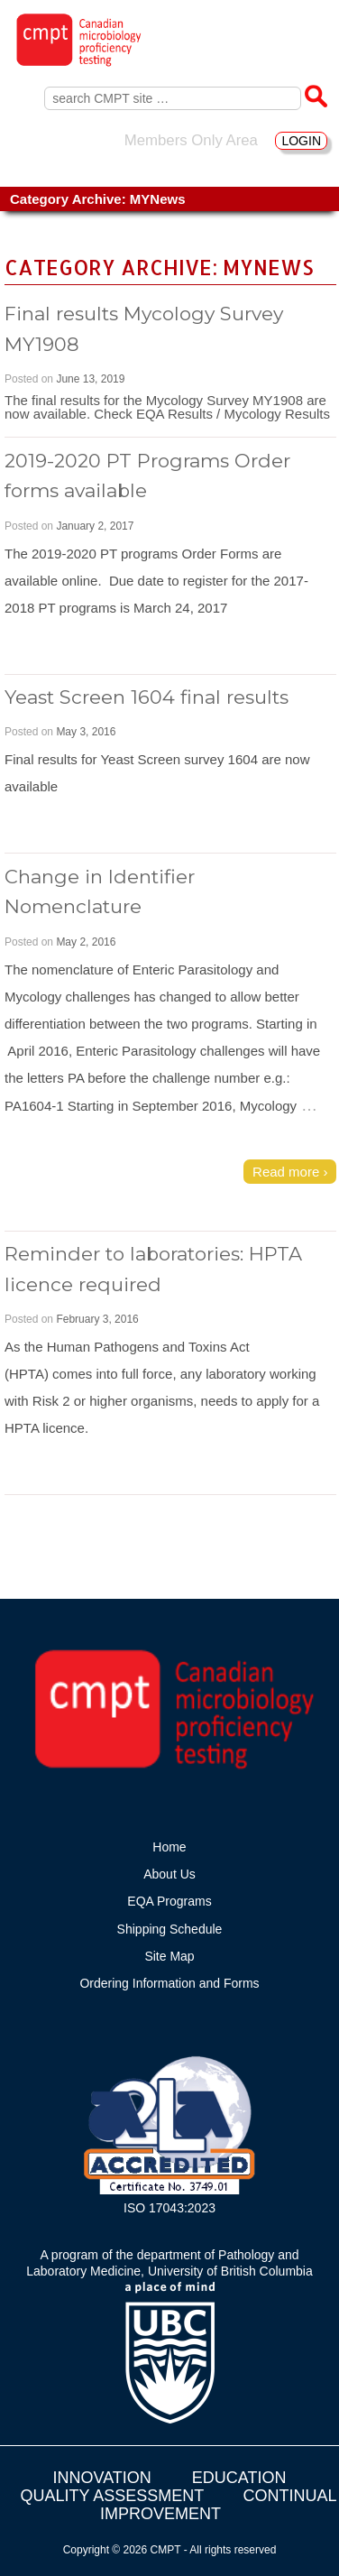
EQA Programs (169, 1901)
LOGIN (301, 141)
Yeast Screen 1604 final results (147, 697)
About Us (169, 1874)
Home (169, 1847)
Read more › (289, 1171)
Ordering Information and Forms (169, 1983)
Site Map (169, 1956)
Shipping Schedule (170, 1929)
